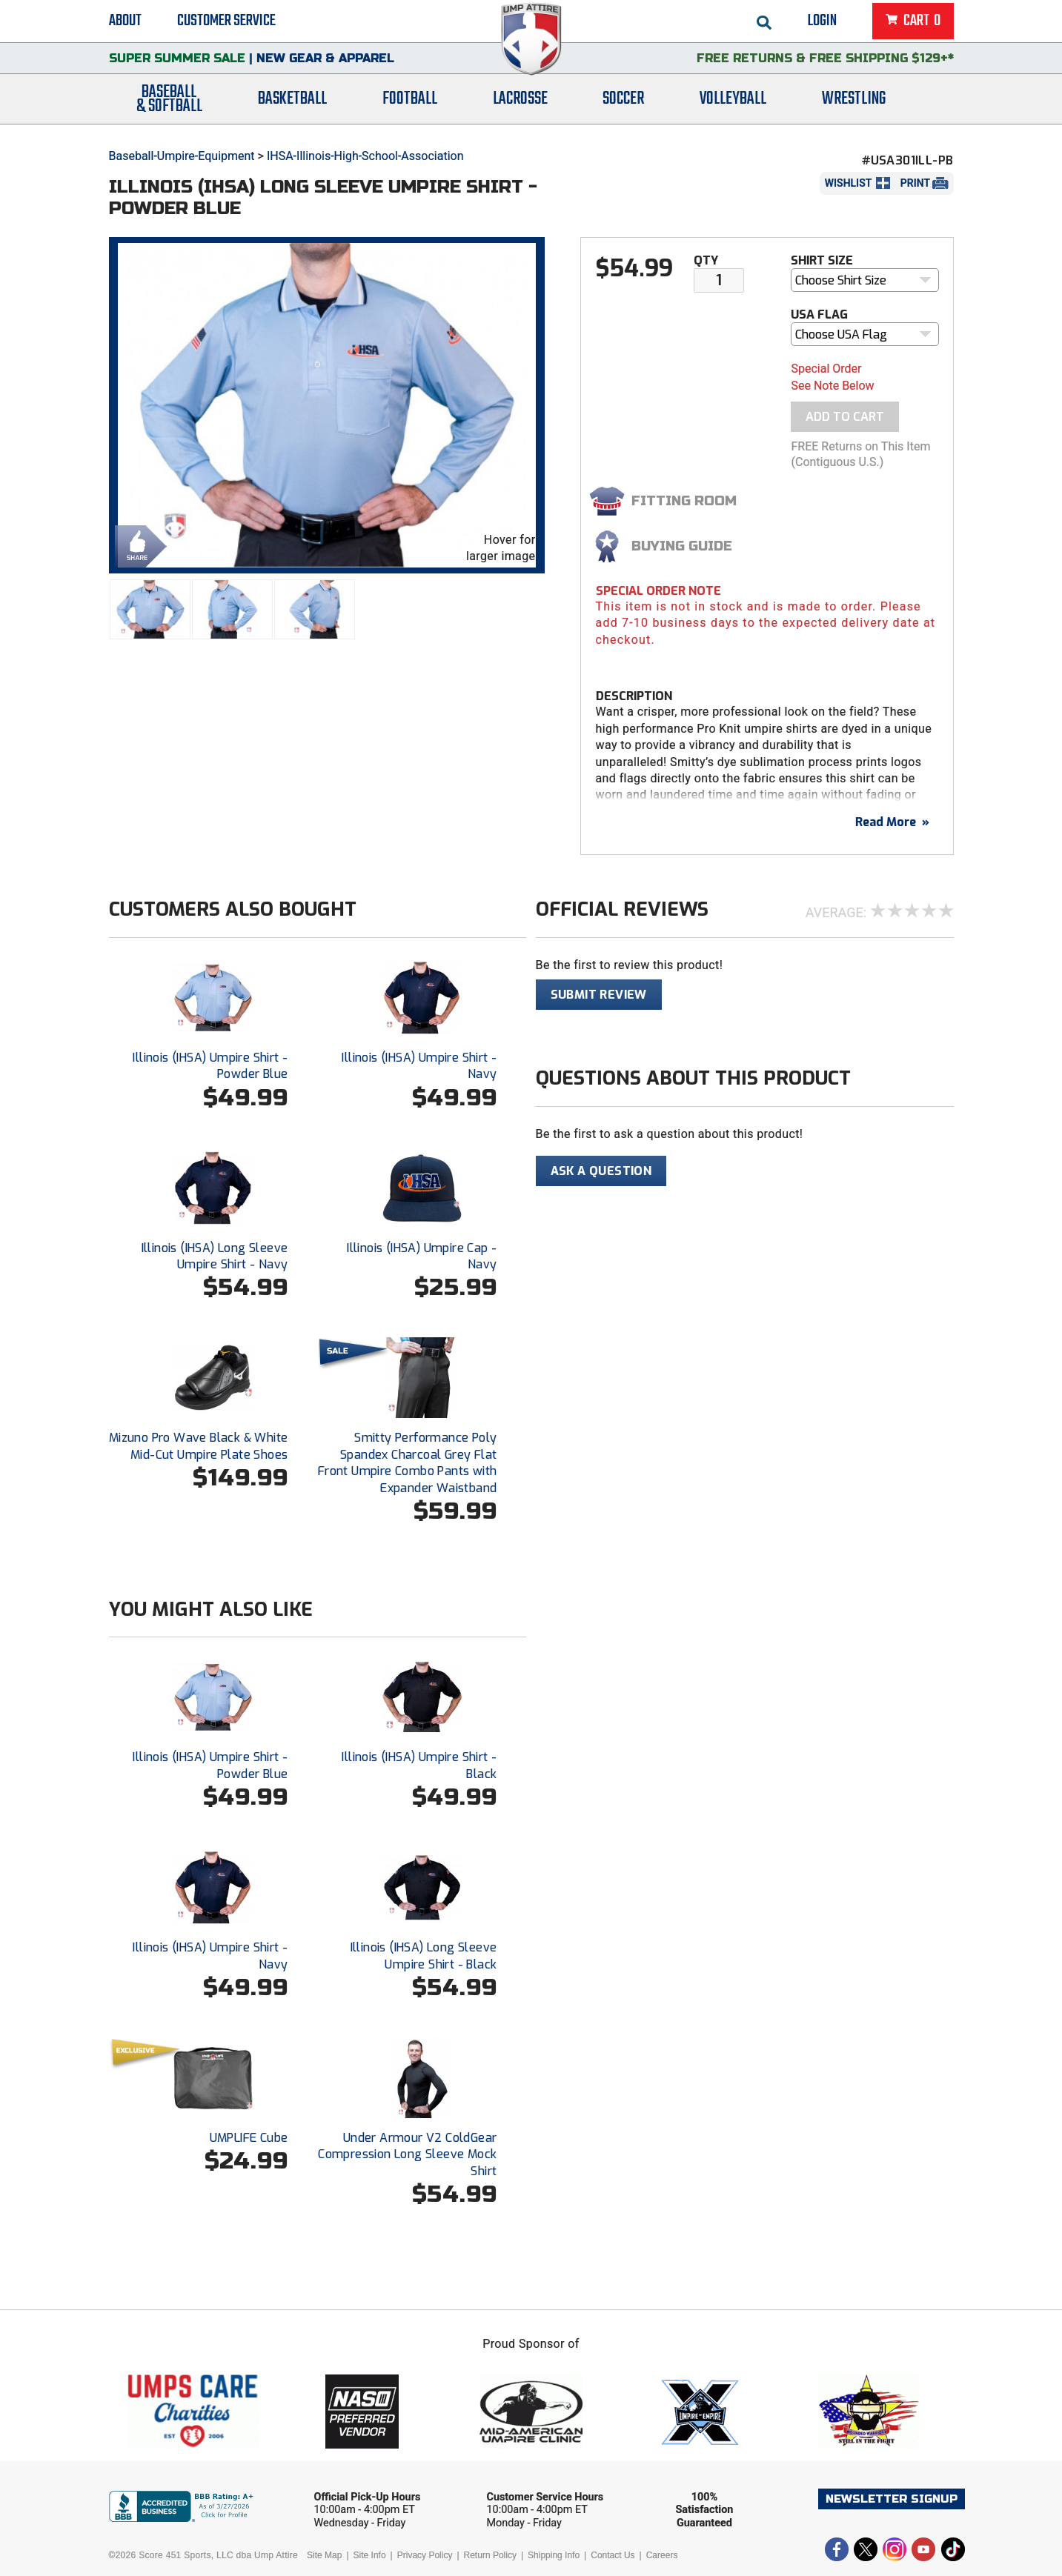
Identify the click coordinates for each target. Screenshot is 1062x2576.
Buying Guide (681, 546)
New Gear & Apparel (325, 63)
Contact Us (612, 2555)
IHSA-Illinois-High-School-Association (365, 156)
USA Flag (819, 314)
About (125, 22)
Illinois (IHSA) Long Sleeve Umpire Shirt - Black (424, 1955)
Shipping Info (554, 2555)
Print (915, 183)
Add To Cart (845, 417)
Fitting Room (684, 501)
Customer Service (226, 22)
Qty (706, 260)
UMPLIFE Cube (249, 2138)
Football (409, 106)
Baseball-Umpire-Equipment (182, 156)
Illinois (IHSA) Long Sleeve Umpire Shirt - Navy (215, 1256)
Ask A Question (601, 1171)
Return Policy (490, 2555)
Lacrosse (520, 106)
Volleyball (733, 106)
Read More (892, 822)
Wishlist (848, 183)
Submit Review (599, 994)
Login (822, 22)
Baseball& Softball (169, 106)
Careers (662, 2555)
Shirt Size (822, 260)
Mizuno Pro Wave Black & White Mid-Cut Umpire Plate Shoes (198, 1446)
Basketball (292, 106)
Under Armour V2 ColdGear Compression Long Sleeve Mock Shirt (407, 2154)
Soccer (623, 106)
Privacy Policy (425, 2555)
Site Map (324, 2555)
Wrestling (854, 106)
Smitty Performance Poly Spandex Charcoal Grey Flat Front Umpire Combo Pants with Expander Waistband (407, 1462)
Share (137, 545)
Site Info (370, 2555)
